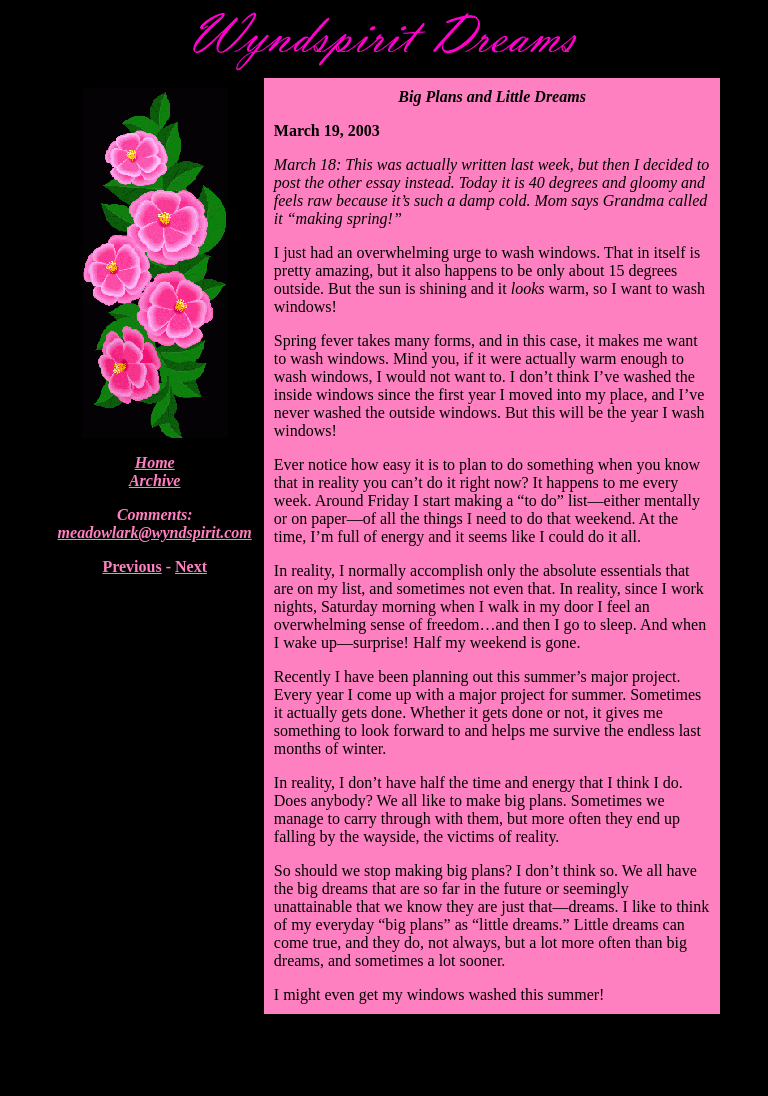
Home (155, 462)
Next (191, 566)
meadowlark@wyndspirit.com (155, 532)
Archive (155, 480)
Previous (131, 566)
